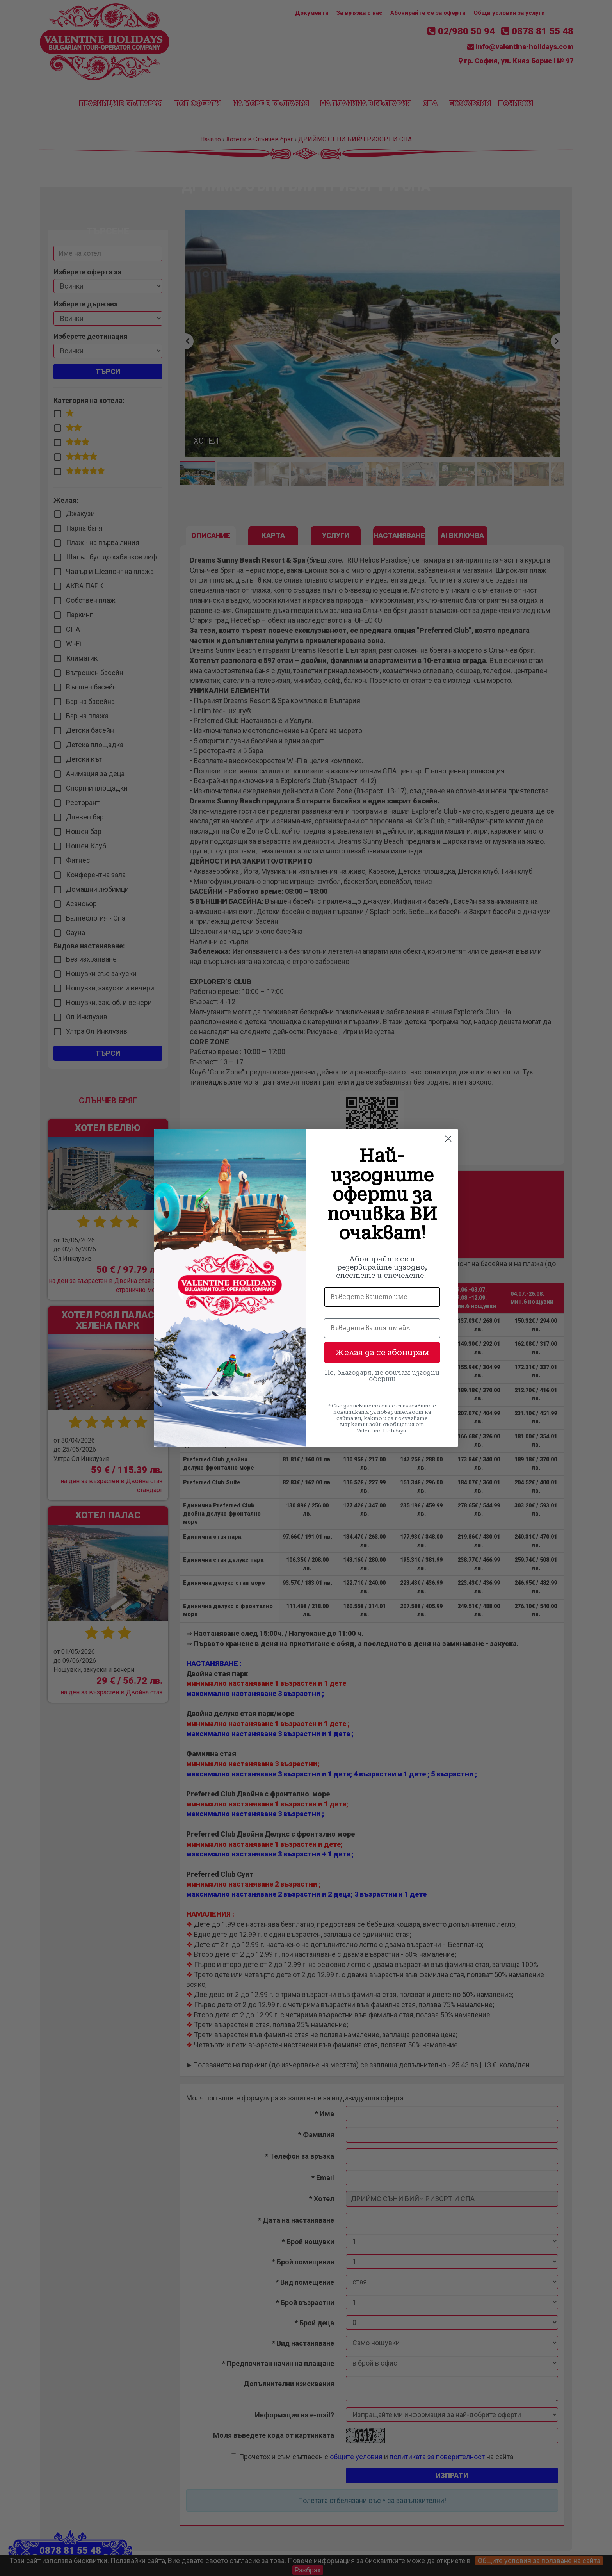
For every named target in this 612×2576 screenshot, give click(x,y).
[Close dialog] (448, 1138)
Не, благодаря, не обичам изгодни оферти (382, 1375)
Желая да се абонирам (382, 1352)
